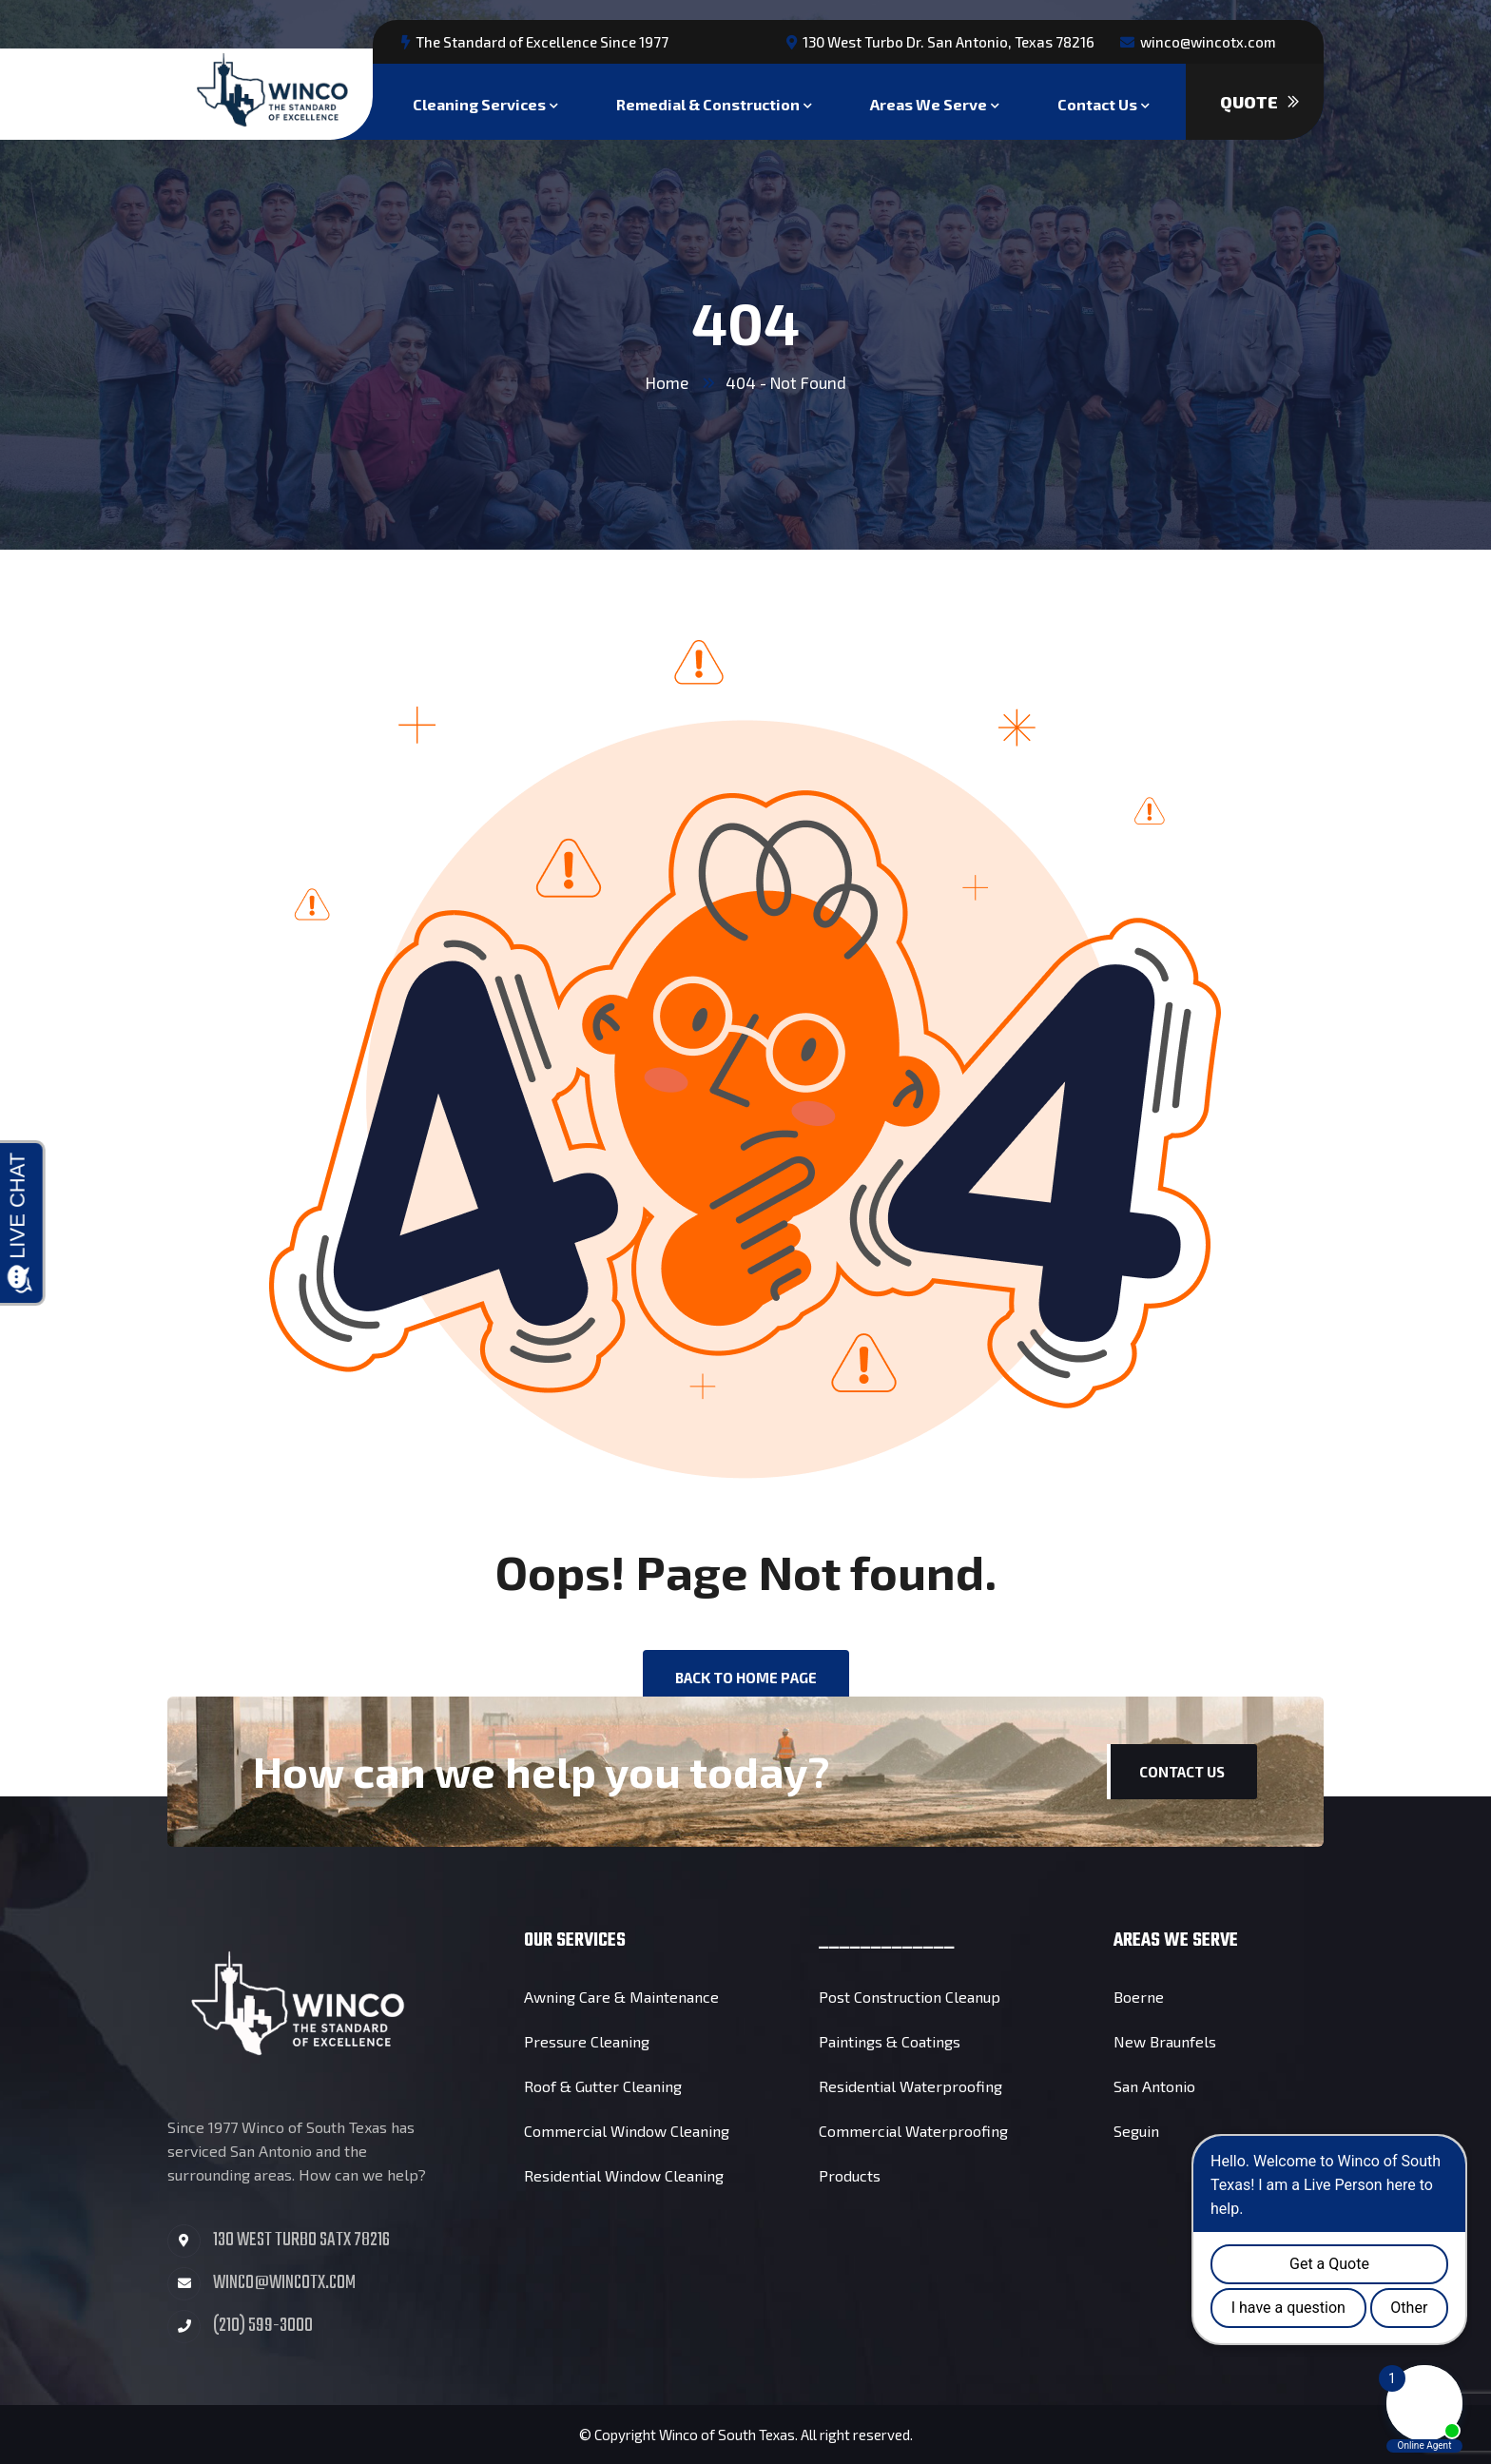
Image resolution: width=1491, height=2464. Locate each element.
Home (667, 382)
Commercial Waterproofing (913, 2131)
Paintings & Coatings (889, 2041)
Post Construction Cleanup (909, 1997)
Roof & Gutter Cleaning (603, 2086)
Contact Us (1097, 102)
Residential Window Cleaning (624, 2175)
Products (850, 2175)
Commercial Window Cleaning (626, 2131)
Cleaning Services (479, 102)
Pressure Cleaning (586, 2041)
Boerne (1138, 1997)
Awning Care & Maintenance (621, 1997)
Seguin (1136, 2131)
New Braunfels (1164, 2041)
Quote (1259, 101)
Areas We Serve (928, 102)
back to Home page (746, 1677)
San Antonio (1154, 2086)
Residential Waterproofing (910, 2086)
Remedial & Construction (708, 102)
